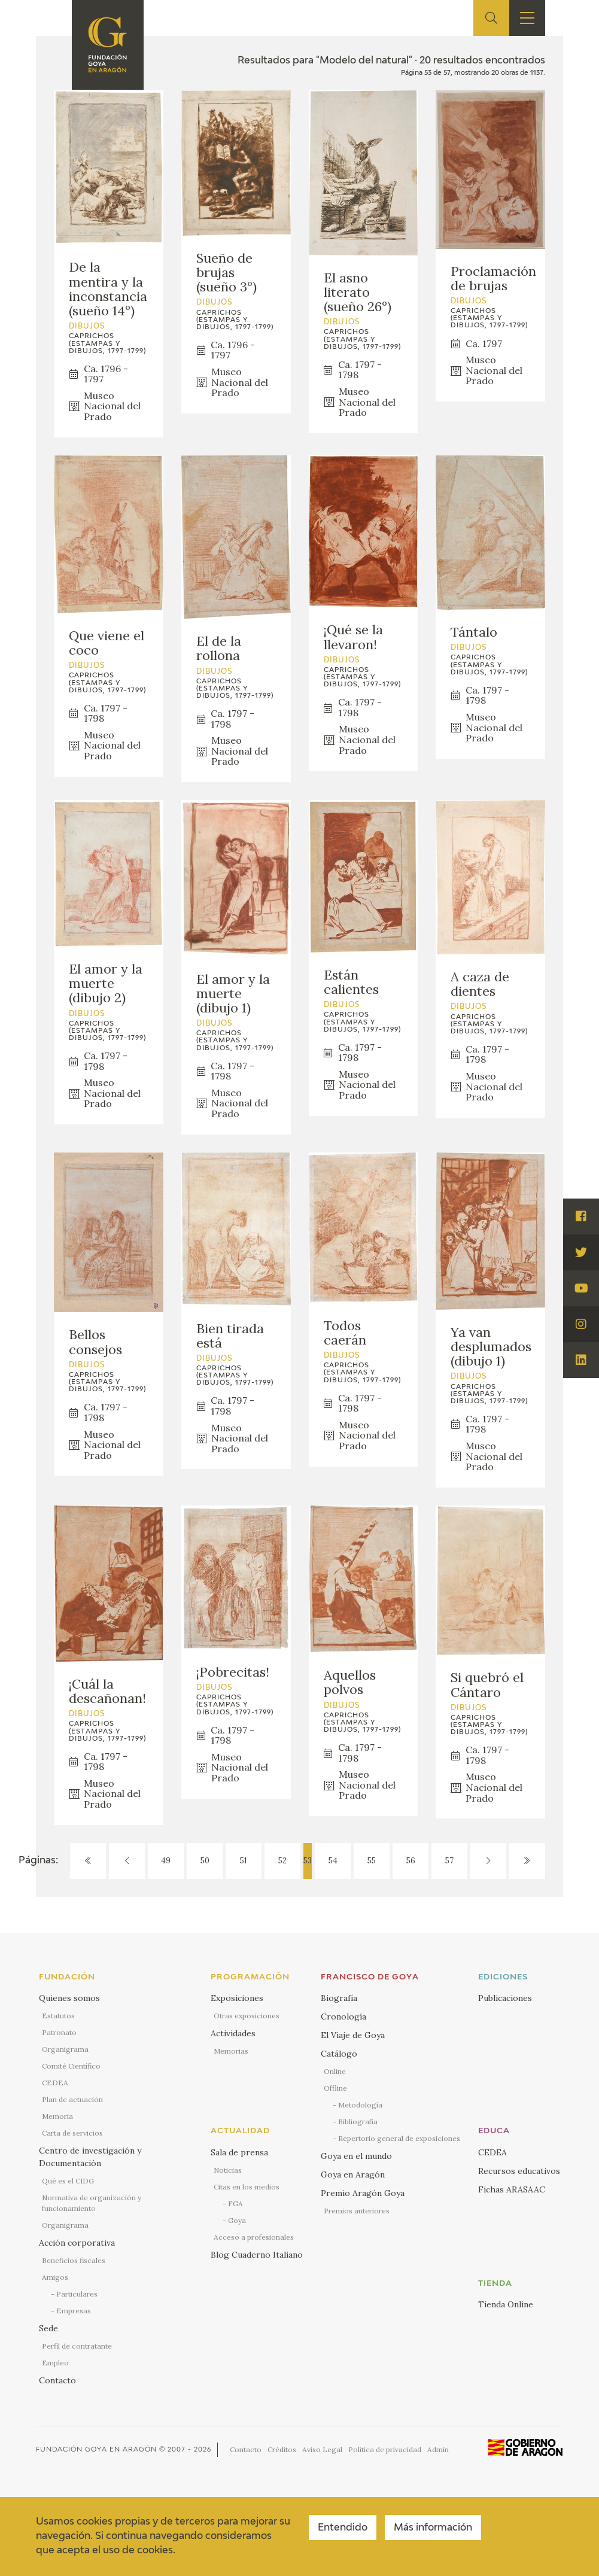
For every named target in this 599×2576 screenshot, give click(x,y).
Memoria (57, 2116)
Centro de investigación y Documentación (90, 2157)
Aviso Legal (322, 2449)
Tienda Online (505, 2304)
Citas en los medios (246, 2186)
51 (243, 1861)
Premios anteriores (357, 2210)
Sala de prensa (239, 2152)
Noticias (228, 2170)
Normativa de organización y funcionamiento (91, 2203)
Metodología (360, 2104)
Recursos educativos (519, 2171)
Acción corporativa (77, 2242)
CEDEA (55, 2082)
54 (333, 1861)
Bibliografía (358, 2121)
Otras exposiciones (246, 2015)
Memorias (231, 2050)
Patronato (59, 2032)
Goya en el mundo (356, 2156)
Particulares (77, 2293)
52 (282, 1861)
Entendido (342, 2528)
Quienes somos (69, 1998)
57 (449, 1861)
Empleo (55, 2362)
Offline (335, 2088)
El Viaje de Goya (353, 2035)
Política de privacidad (384, 2449)
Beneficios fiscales (73, 2260)
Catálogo (339, 2053)
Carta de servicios (72, 2132)
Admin (438, 2449)
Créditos (281, 2449)
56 (410, 1861)
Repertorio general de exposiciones (399, 2138)
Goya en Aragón (353, 2174)
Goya (237, 2220)
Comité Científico (71, 2065)
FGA (235, 2203)
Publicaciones (505, 1998)
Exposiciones (237, 1998)
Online (335, 2071)
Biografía (339, 1998)
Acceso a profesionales (254, 2237)
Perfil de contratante (77, 2345)
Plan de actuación (72, 2099)
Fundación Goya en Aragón (96, 2449)
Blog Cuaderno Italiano (257, 2254)
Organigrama (65, 2049)
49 (166, 1861)
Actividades (233, 2033)
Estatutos (58, 2015)
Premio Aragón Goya (363, 2193)
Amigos (55, 2277)
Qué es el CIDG (68, 2180)
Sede (48, 2328)
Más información (433, 2528)
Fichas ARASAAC (511, 2189)
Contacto (57, 2380)
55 (371, 1861)
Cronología (343, 2016)
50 (204, 1861)
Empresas (73, 2310)
